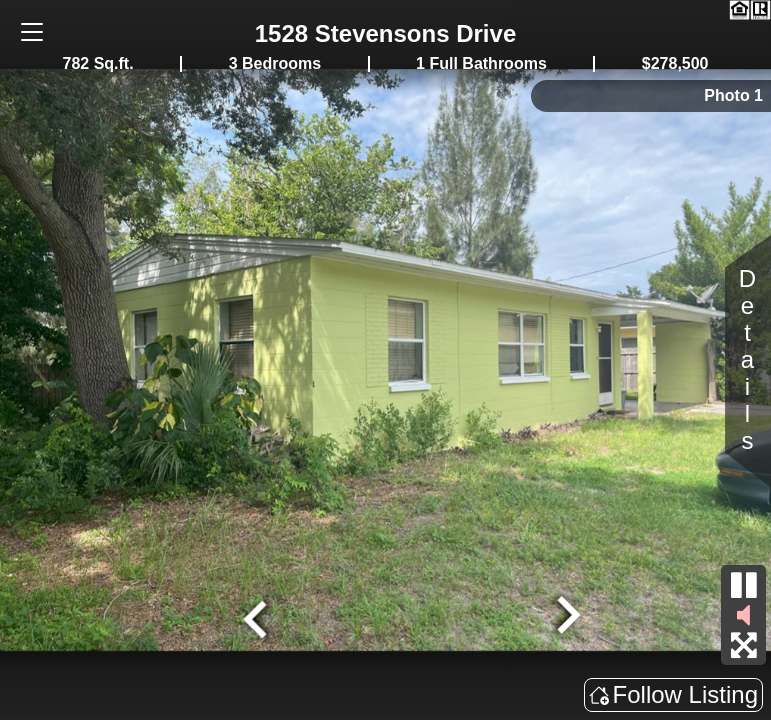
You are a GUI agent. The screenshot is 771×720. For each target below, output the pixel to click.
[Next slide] (566, 617)
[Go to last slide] (257, 617)
